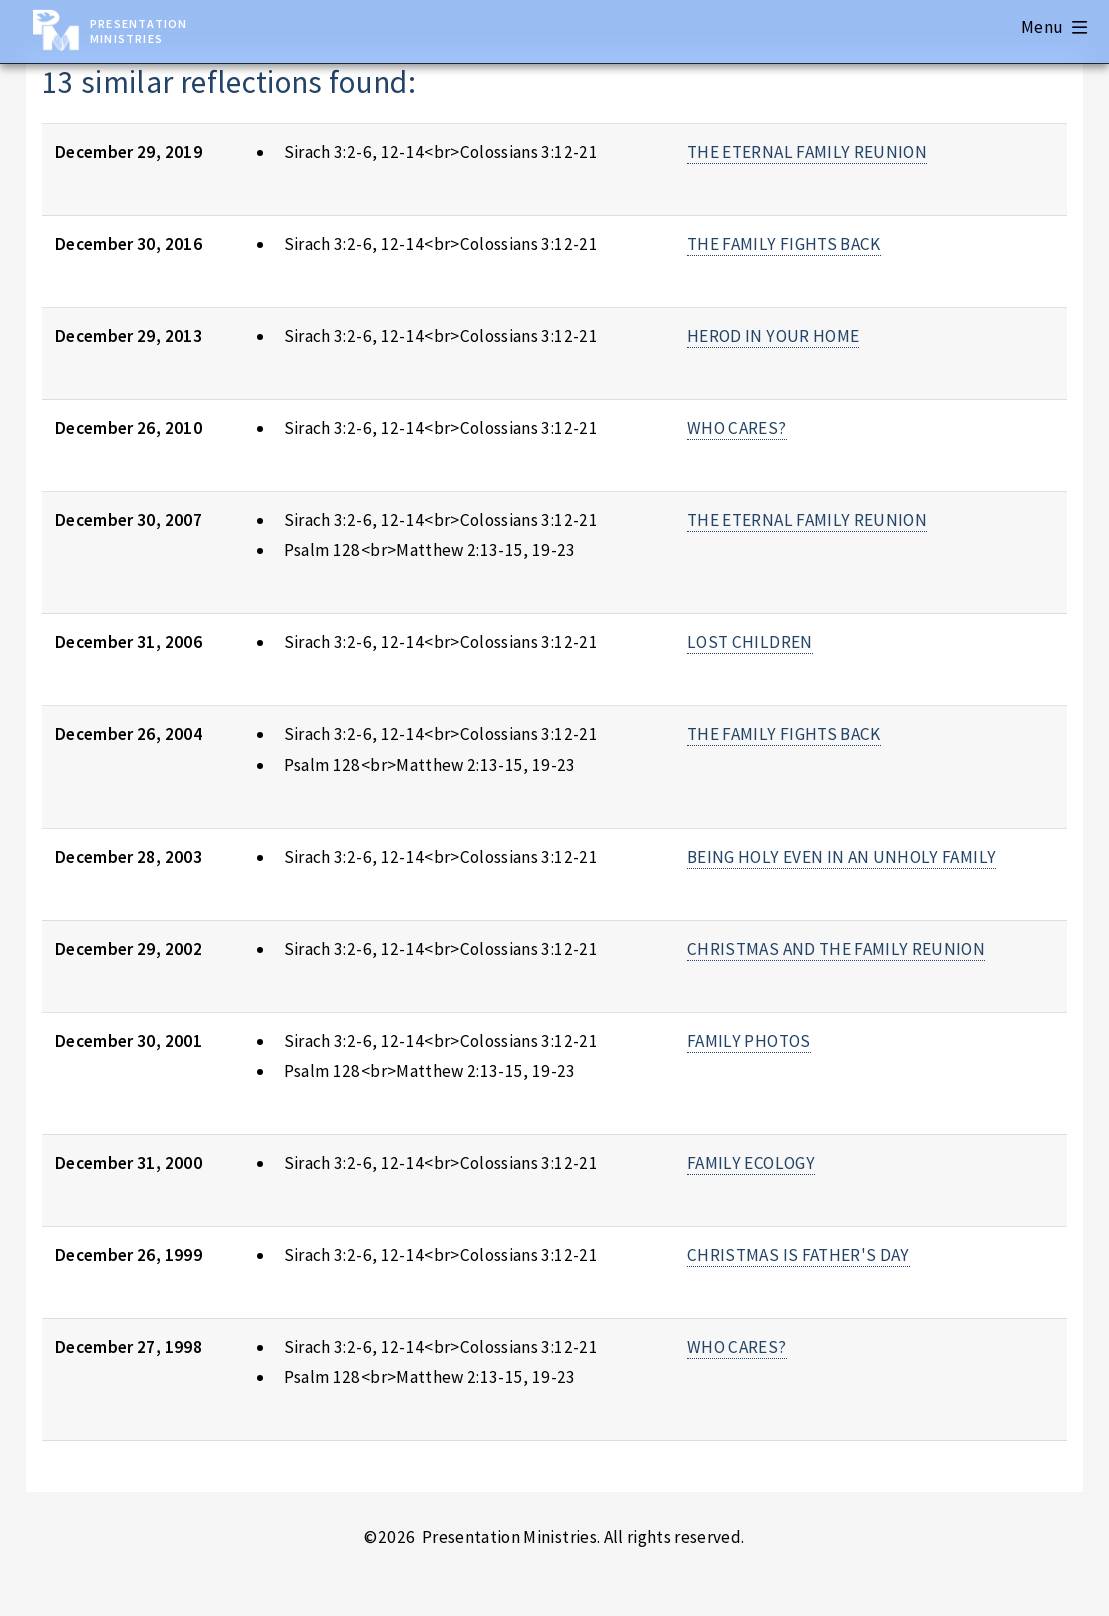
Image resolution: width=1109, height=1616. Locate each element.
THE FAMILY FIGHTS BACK (784, 244)
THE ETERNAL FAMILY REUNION (807, 152)
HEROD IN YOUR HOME (773, 336)
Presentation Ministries (138, 31)
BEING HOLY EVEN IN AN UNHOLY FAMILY (841, 857)
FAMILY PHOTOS (749, 1041)
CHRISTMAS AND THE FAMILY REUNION (836, 949)
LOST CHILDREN (750, 642)
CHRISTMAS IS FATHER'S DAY (798, 1255)
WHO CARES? (736, 428)
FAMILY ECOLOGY (751, 1163)
